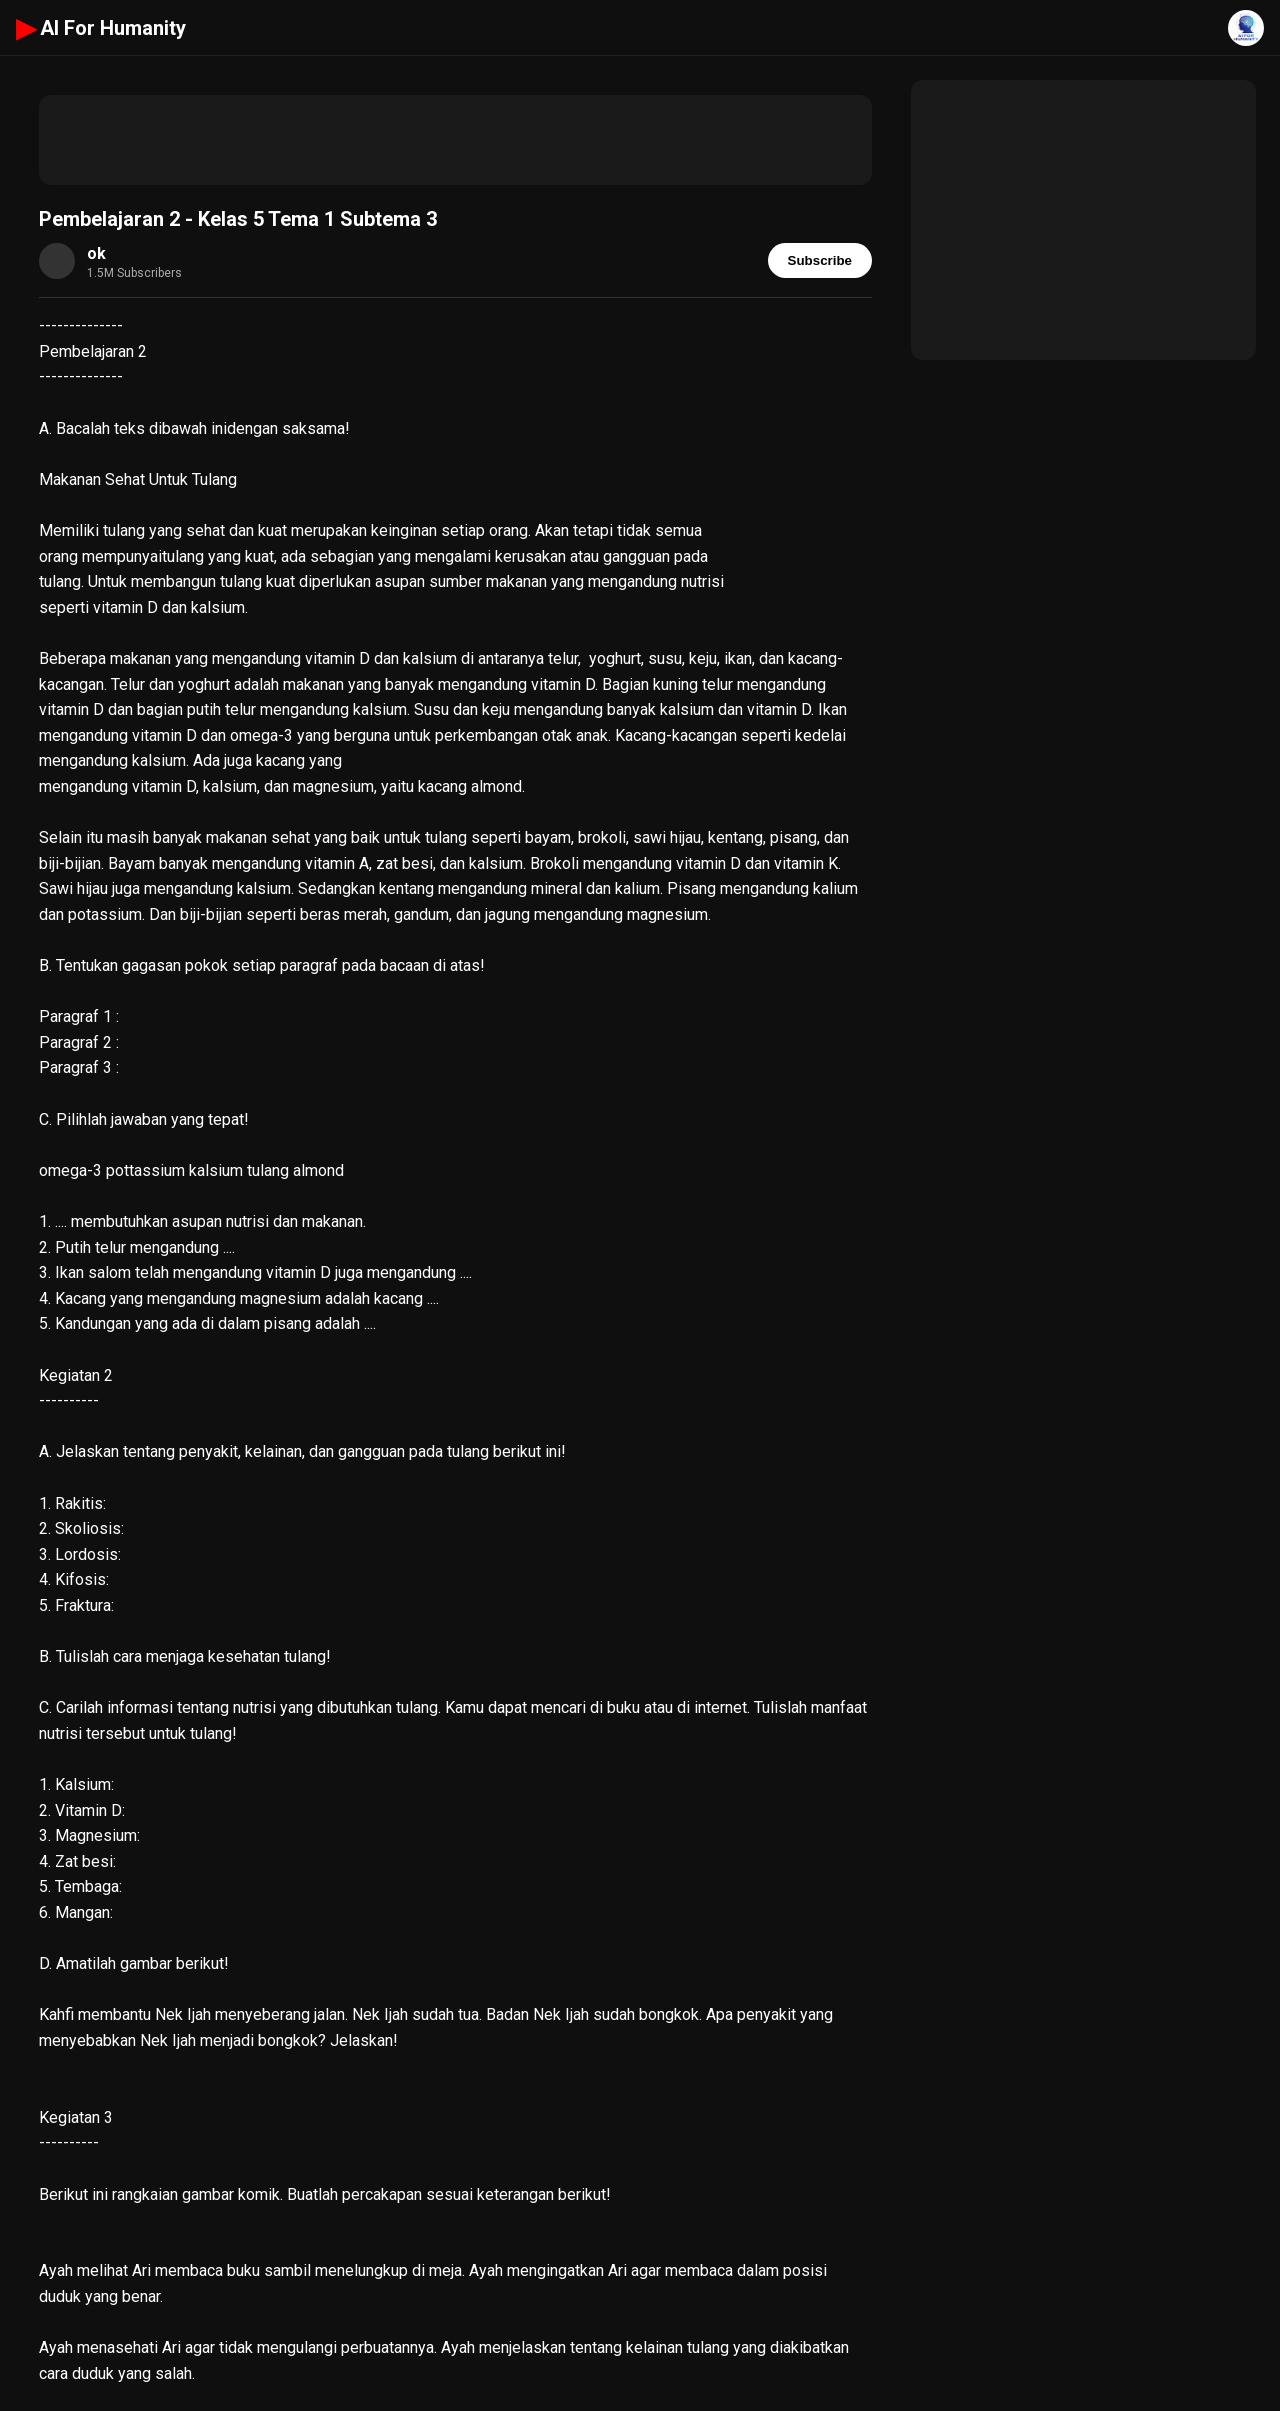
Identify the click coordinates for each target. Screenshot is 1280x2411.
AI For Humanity (101, 28)
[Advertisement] (455, 140)
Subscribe (820, 260)
